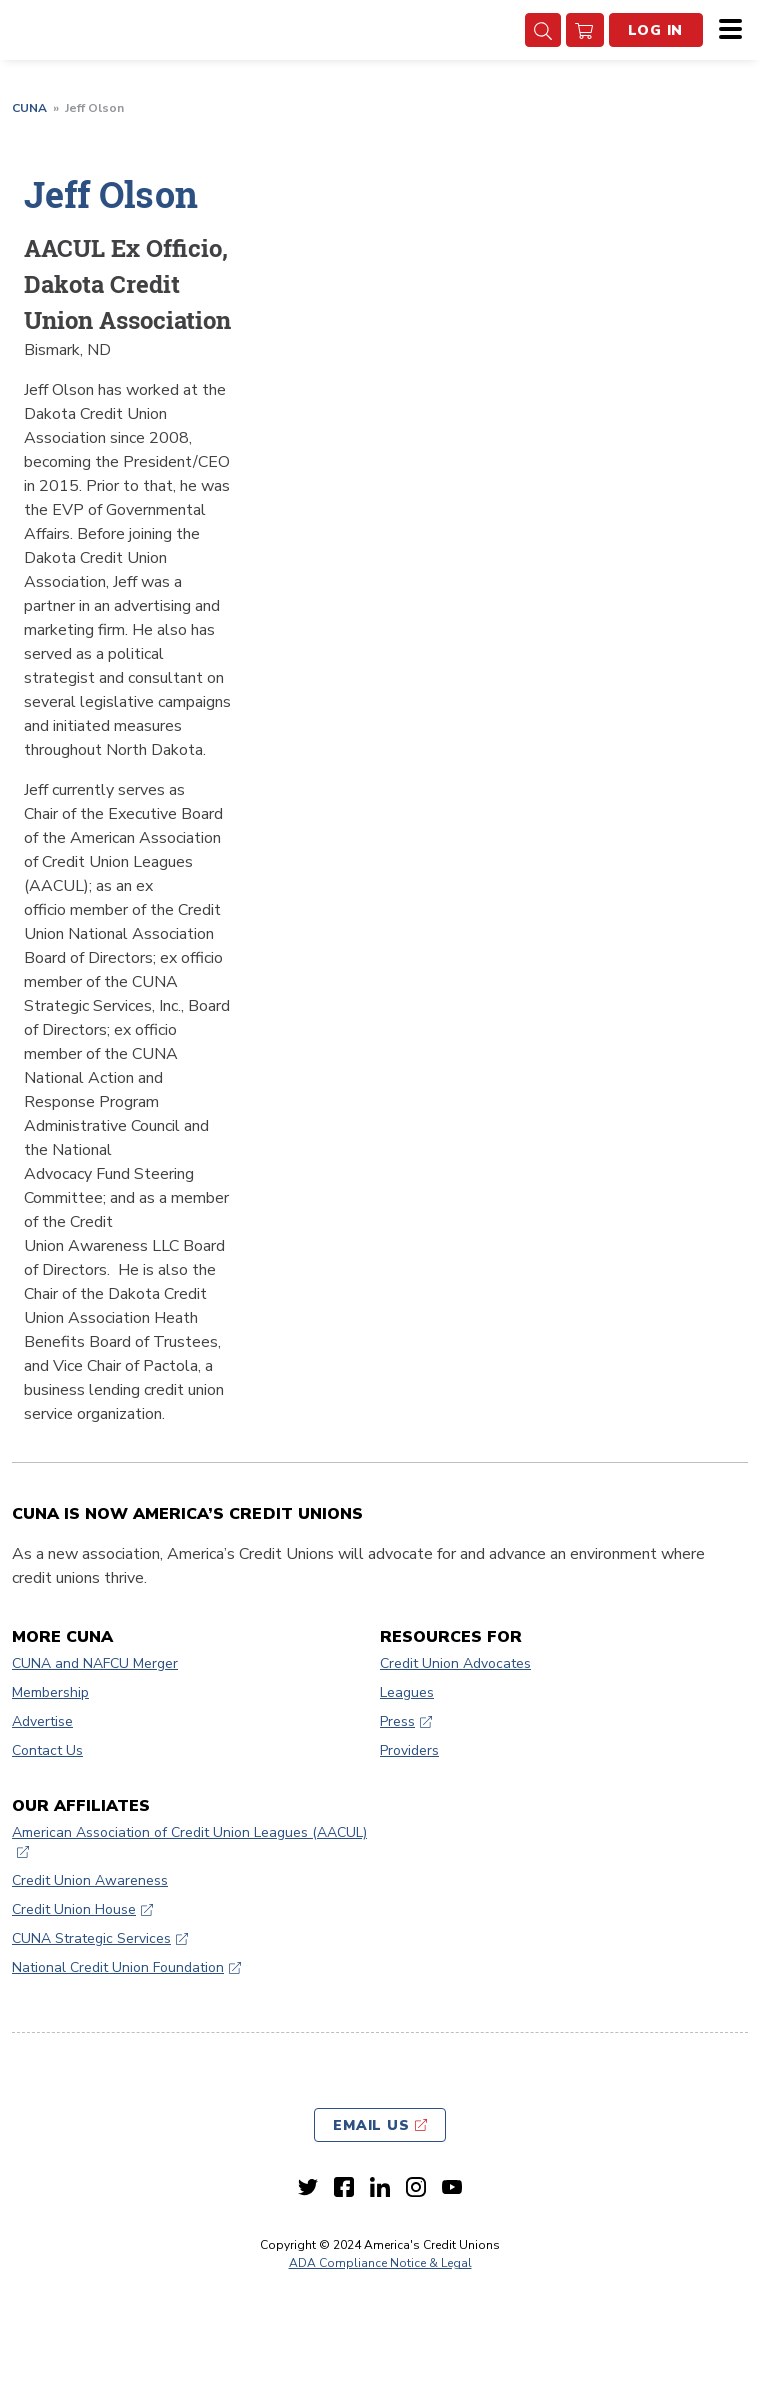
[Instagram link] (416, 2187)
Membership (50, 1692)
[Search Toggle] (543, 30)
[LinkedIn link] (380, 2187)
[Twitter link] (308, 2187)
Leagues (407, 1692)
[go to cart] (585, 30)
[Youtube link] (452, 2187)
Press (397, 1721)
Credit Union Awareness (90, 1880)
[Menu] (725, 30)
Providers (409, 1750)
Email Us (372, 2125)
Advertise (42, 1721)
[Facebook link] (344, 2187)
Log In (656, 30)
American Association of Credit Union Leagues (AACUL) (189, 1832)
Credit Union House (74, 1909)
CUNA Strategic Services (91, 1938)
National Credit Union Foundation (118, 1967)
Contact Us (47, 1750)
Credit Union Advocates (455, 1663)
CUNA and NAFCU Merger (95, 1663)
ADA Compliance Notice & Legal (380, 2263)
